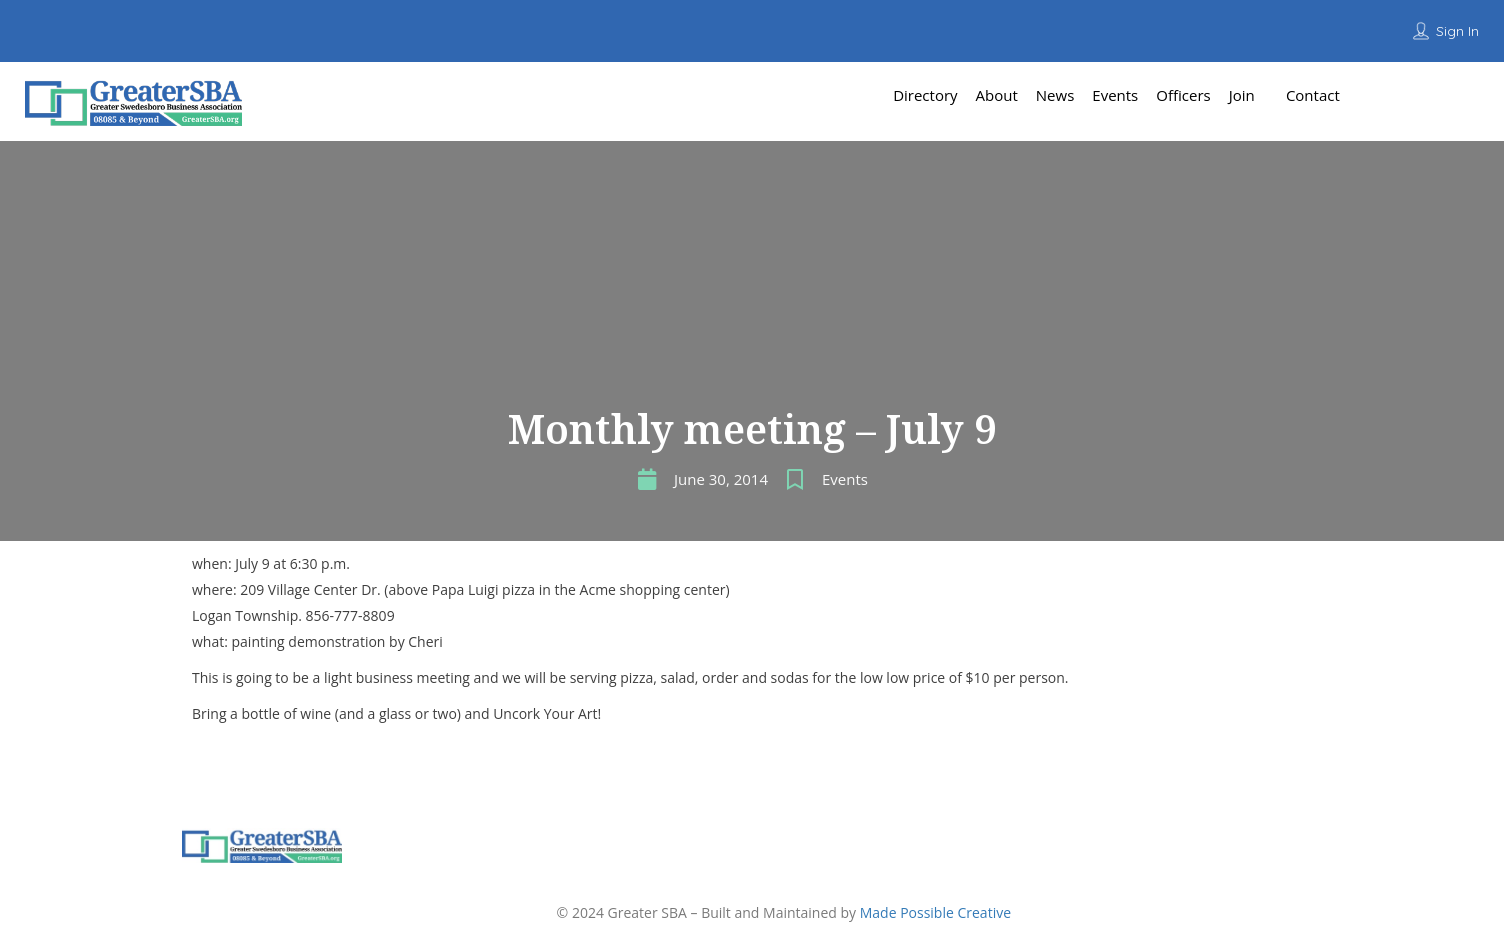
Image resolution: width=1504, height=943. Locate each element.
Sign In (1457, 31)
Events (845, 479)
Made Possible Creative (935, 912)
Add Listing (1431, 94)
